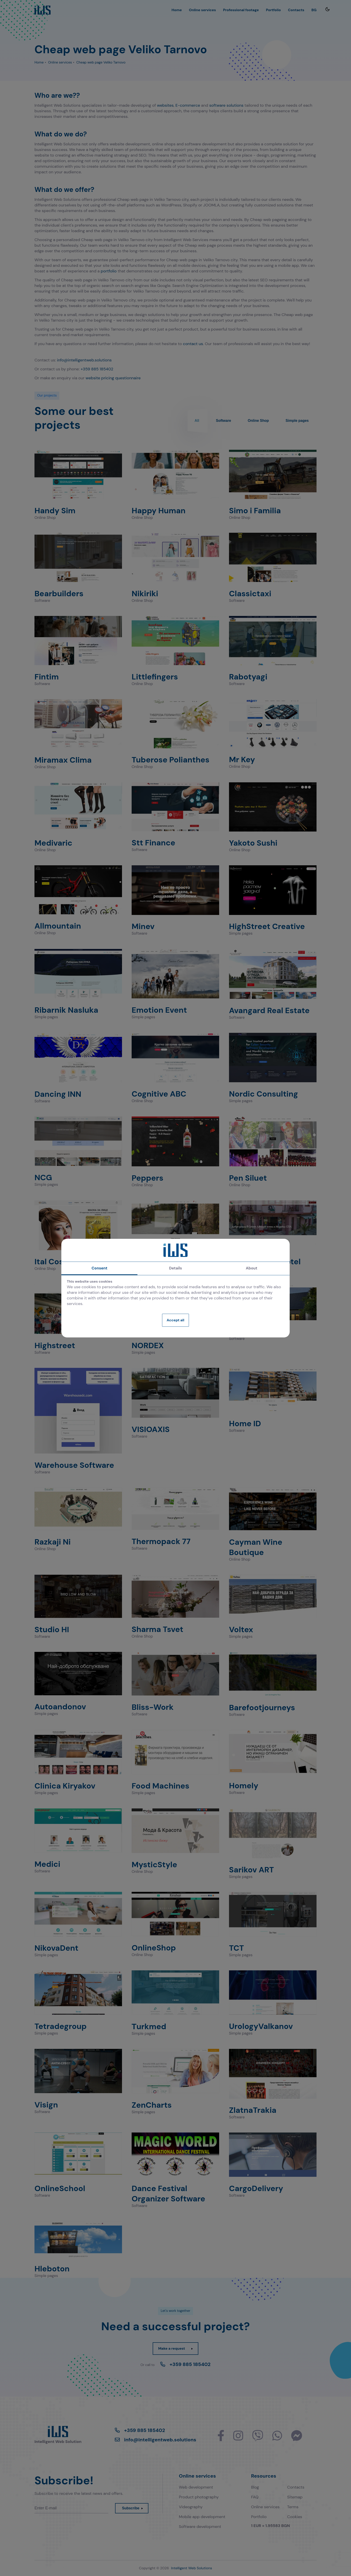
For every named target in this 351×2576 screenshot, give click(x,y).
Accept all (175, 1320)
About (251, 1268)
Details (175, 1268)
